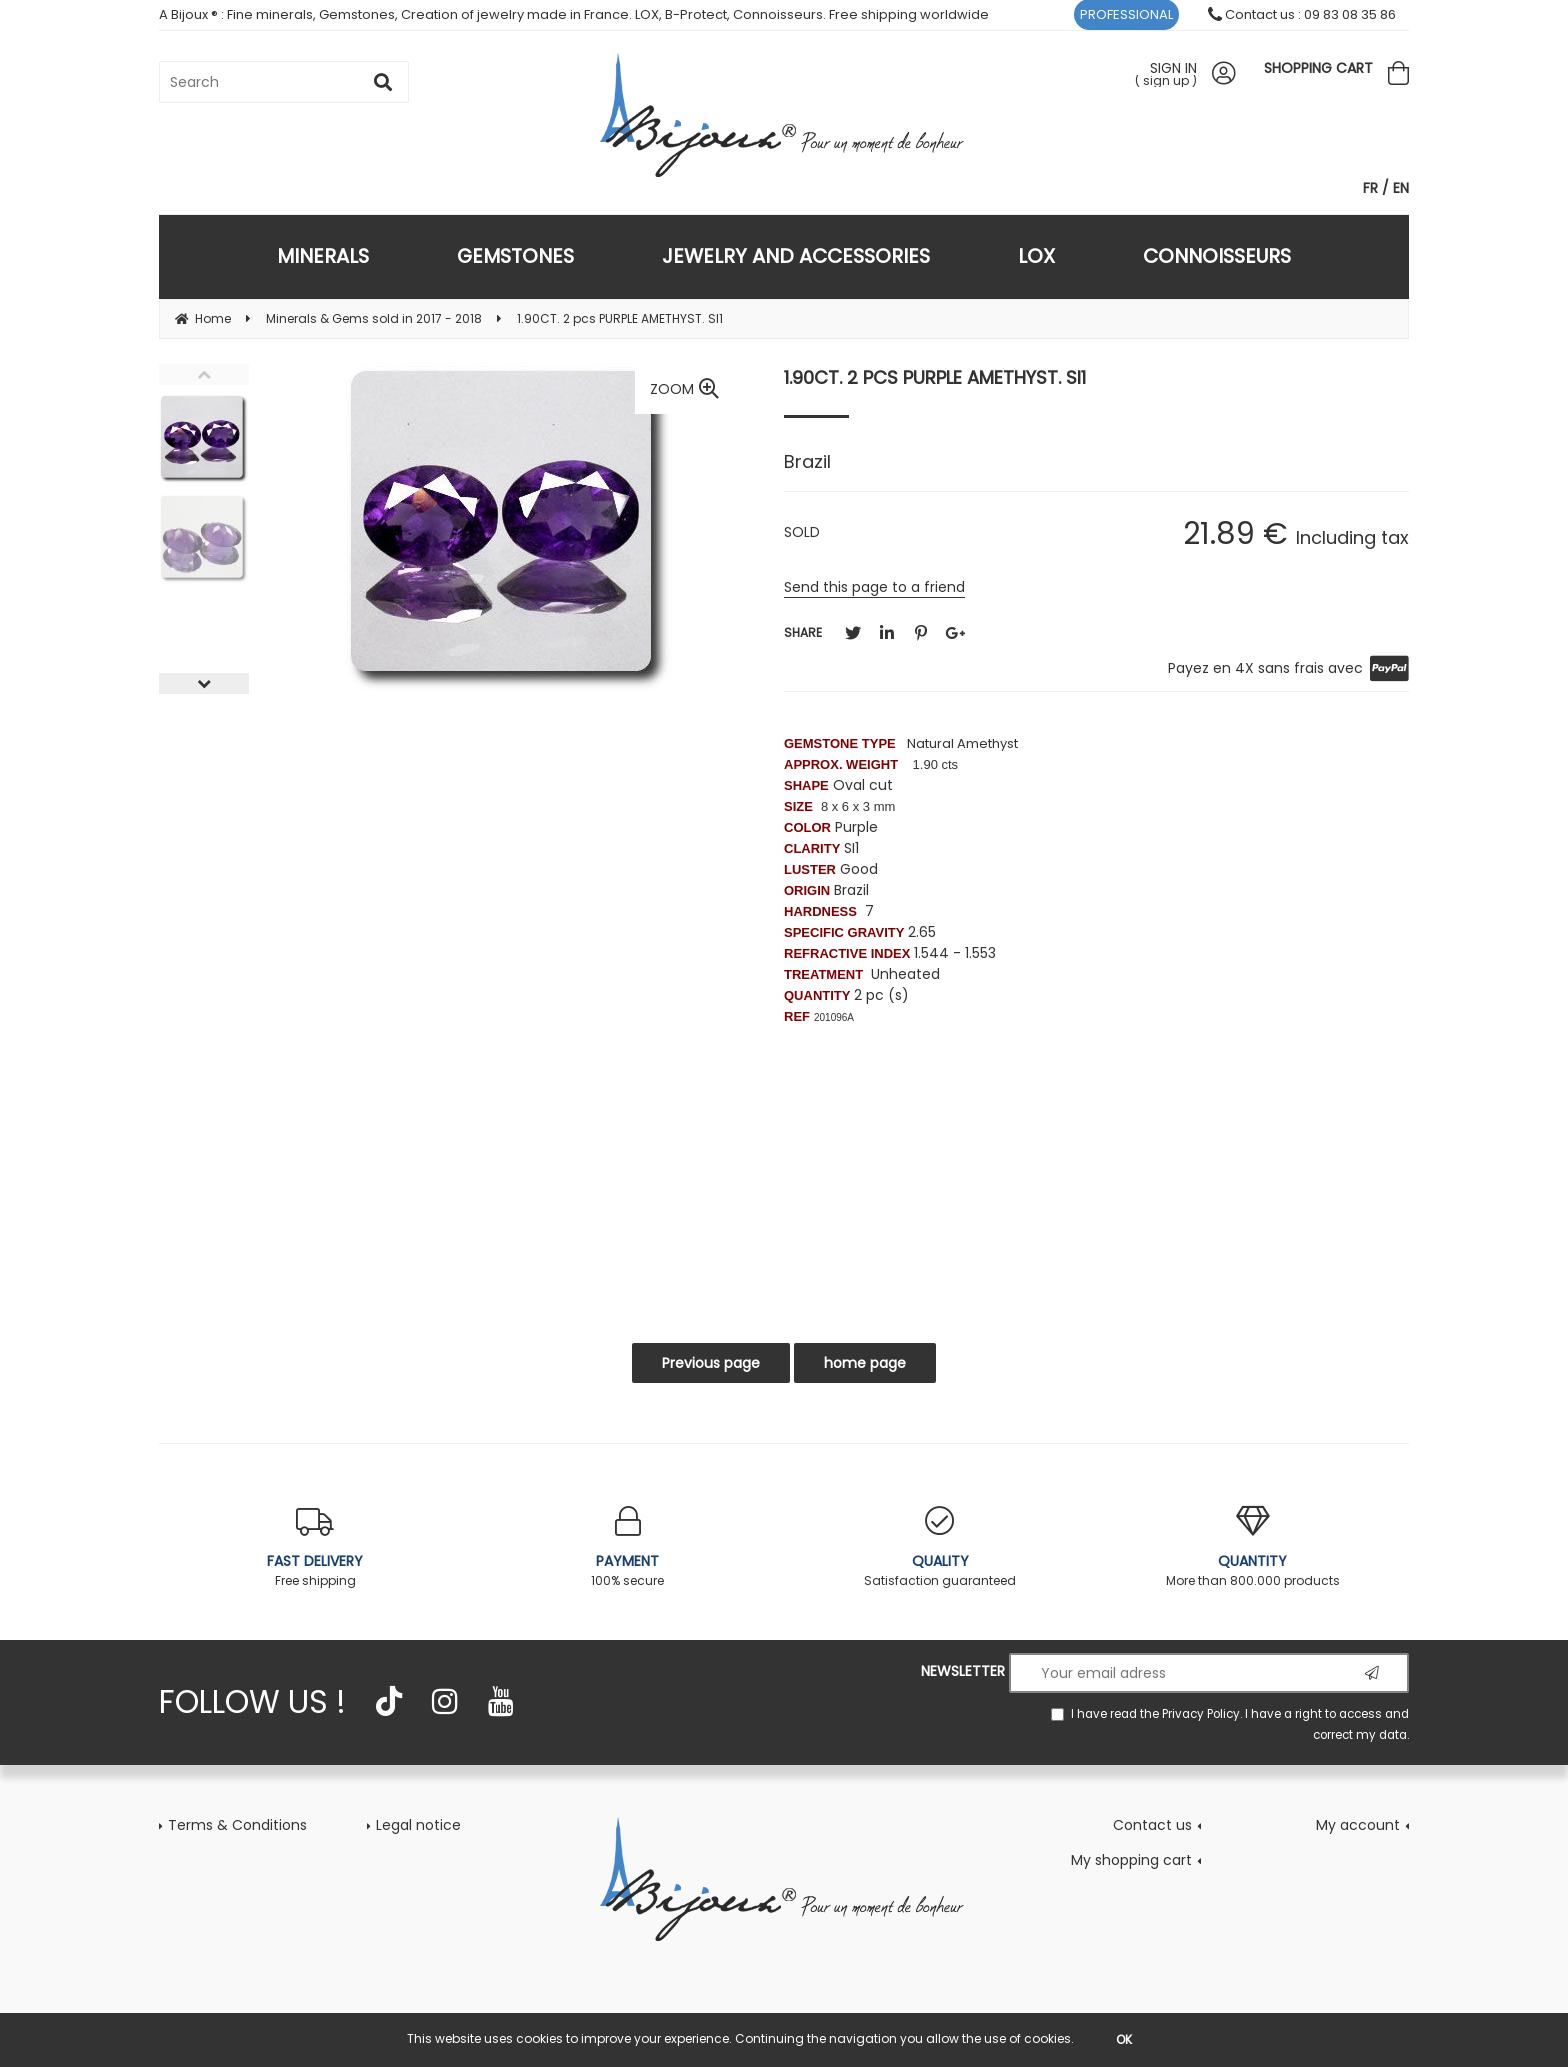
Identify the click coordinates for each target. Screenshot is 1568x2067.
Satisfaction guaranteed (940, 1547)
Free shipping (315, 1547)
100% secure (628, 1547)
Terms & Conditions (237, 1825)
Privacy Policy (1201, 1714)
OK (1124, 2039)
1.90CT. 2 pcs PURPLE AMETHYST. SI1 (935, 377)
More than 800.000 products (1253, 1547)
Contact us (1152, 1825)
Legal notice (418, 1825)
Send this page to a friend (874, 587)
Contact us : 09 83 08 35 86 (1302, 14)
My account (1358, 1825)
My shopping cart (1131, 1860)
